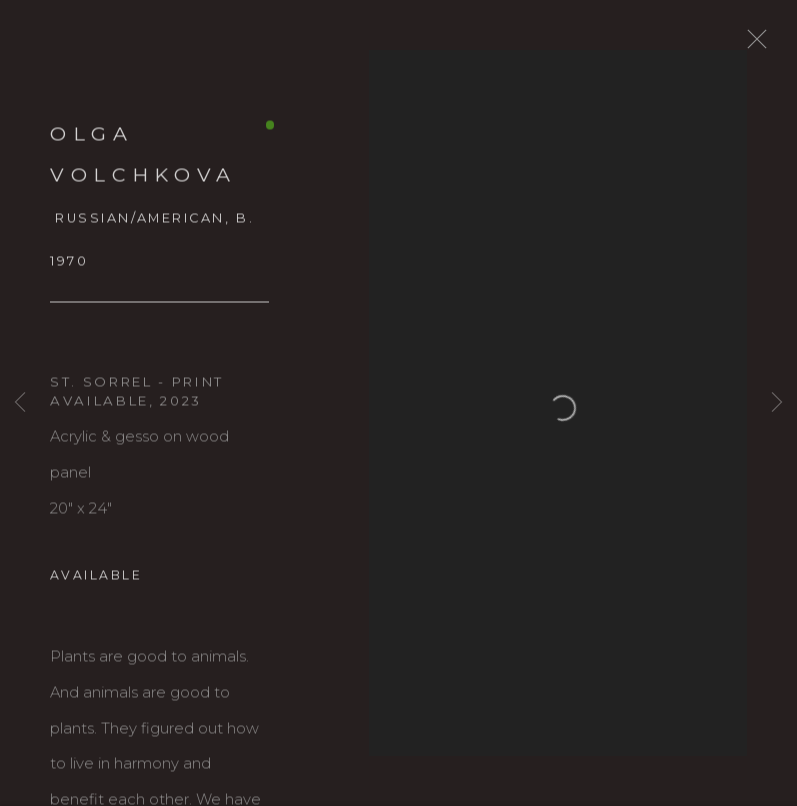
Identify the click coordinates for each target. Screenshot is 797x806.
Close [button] (781, 45)
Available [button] (96, 586)
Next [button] (777, 403)
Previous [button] (20, 403)
